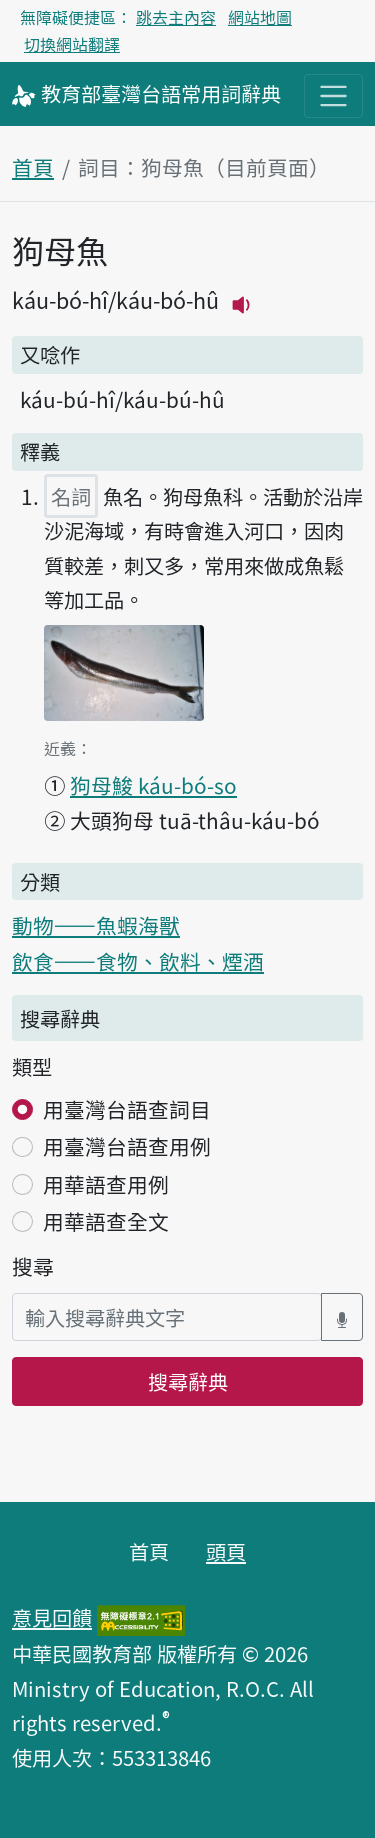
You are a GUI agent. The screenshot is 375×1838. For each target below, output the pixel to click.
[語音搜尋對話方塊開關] (342, 1317)
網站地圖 (260, 17)
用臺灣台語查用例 (127, 1146)
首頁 (33, 167)
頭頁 (226, 1551)
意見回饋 (52, 1617)
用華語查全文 (106, 1221)
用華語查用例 (106, 1184)
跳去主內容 (176, 17)
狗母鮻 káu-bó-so (153, 785)
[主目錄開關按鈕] (333, 95)
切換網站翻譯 (72, 44)
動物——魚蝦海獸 (96, 925)
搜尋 (33, 1266)
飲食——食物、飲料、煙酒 (138, 961)
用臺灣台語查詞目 (127, 1109)
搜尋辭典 (188, 1381)
